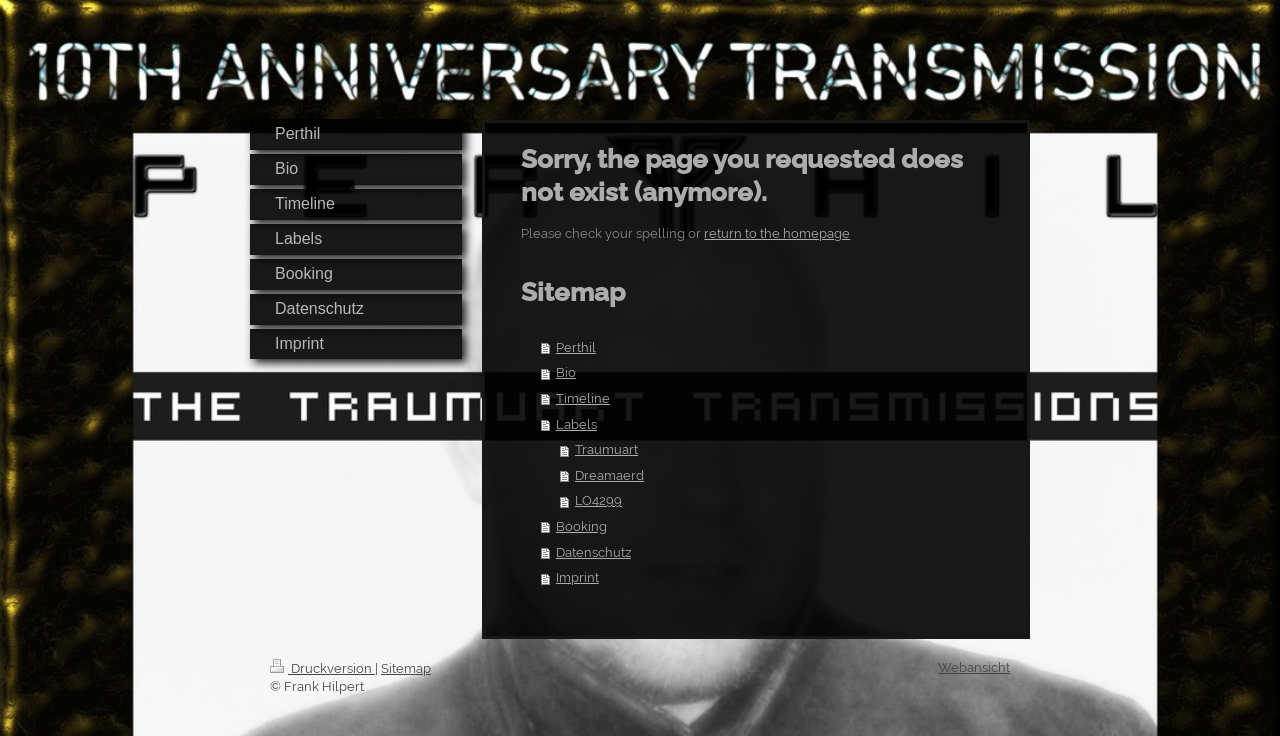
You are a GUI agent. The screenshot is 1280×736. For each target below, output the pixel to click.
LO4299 (598, 500)
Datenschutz (593, 552)
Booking (581, 526)
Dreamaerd (609, 475)
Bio (566, 372)
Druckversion (322, 668)
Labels (576, 424)
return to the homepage (777, 233)
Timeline (583, 398)
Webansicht (974, 667)
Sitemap (406, 668)
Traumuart (606, 449)
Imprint (577, 577)
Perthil (576, 347)
